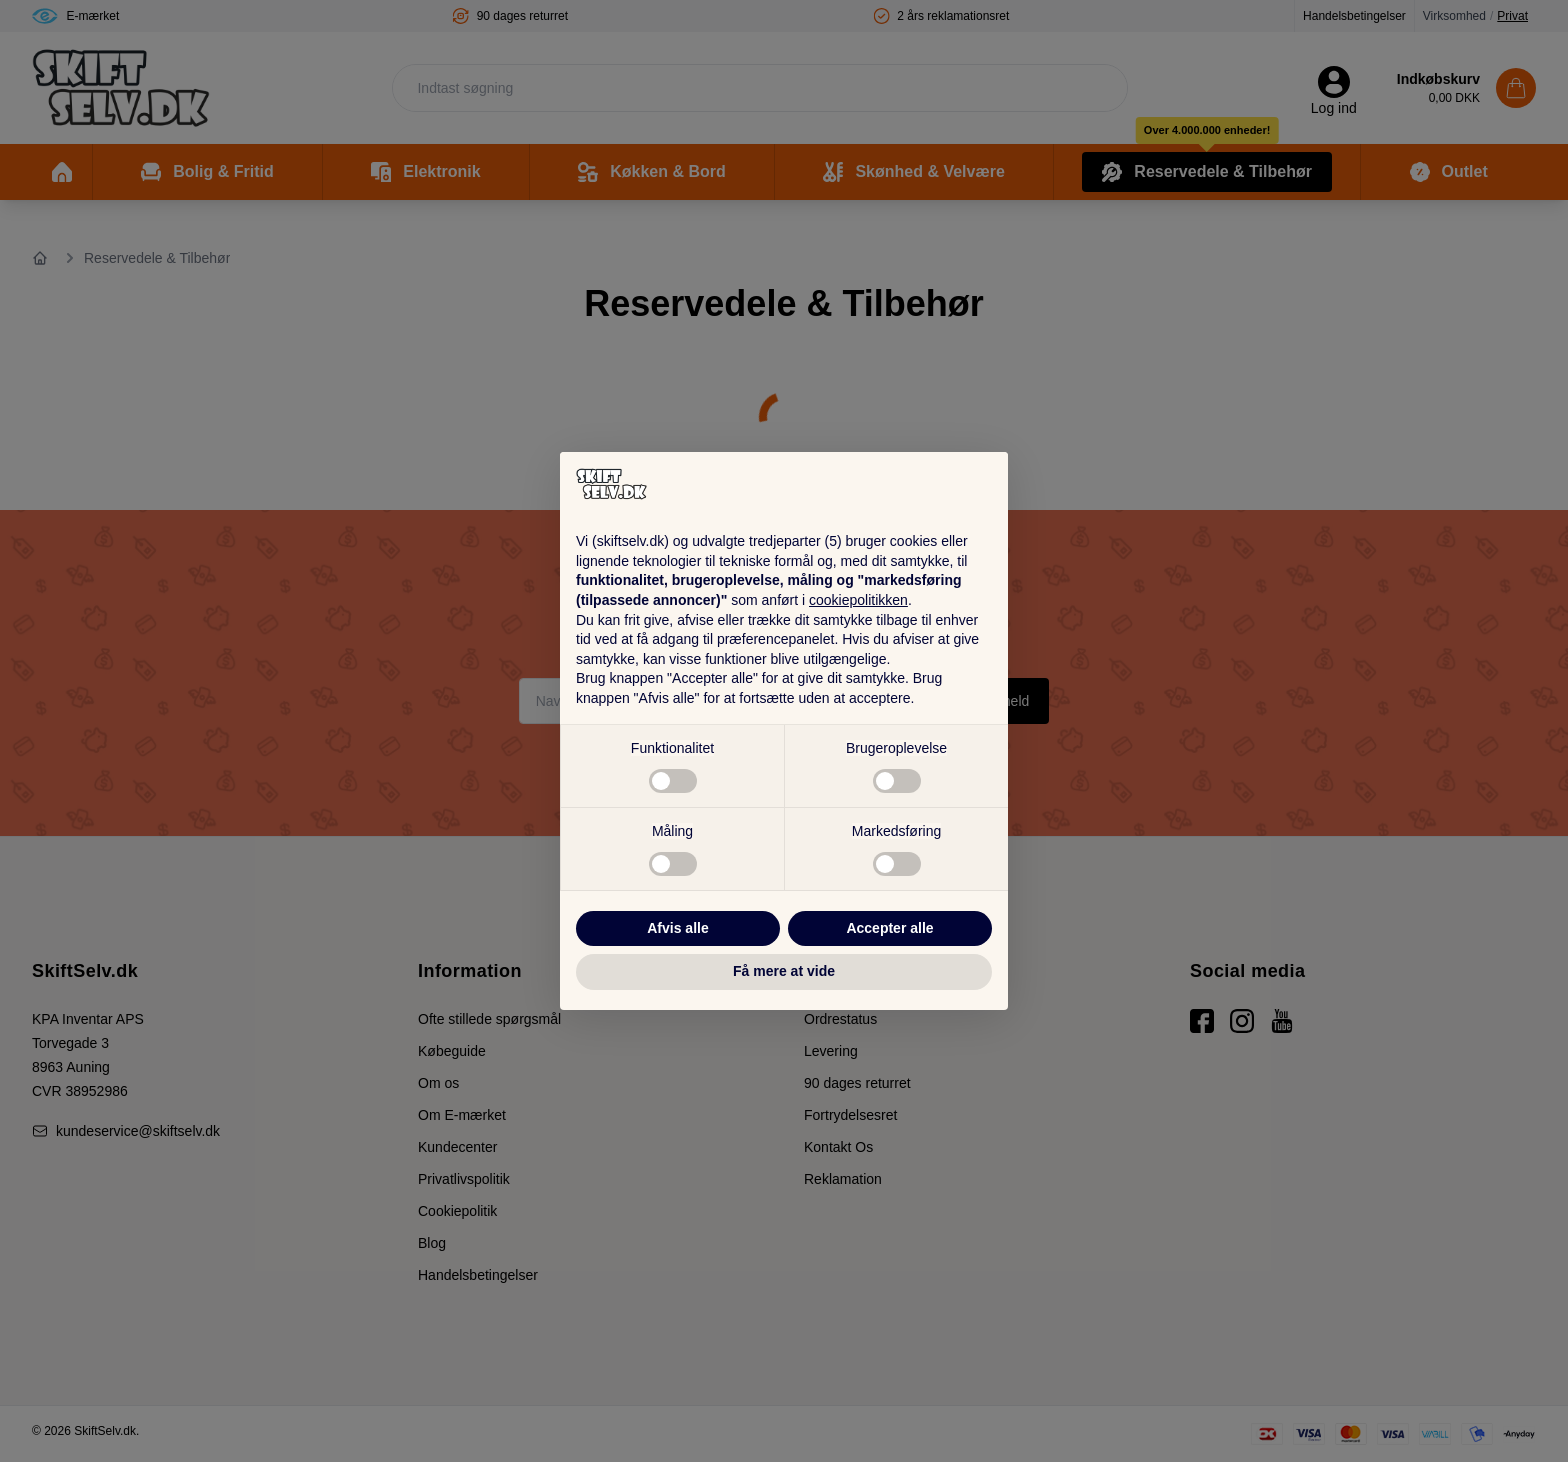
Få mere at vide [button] (784, 971)
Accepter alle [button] (889, 928)
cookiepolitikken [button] (858, 600)
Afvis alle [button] (677, 928)
